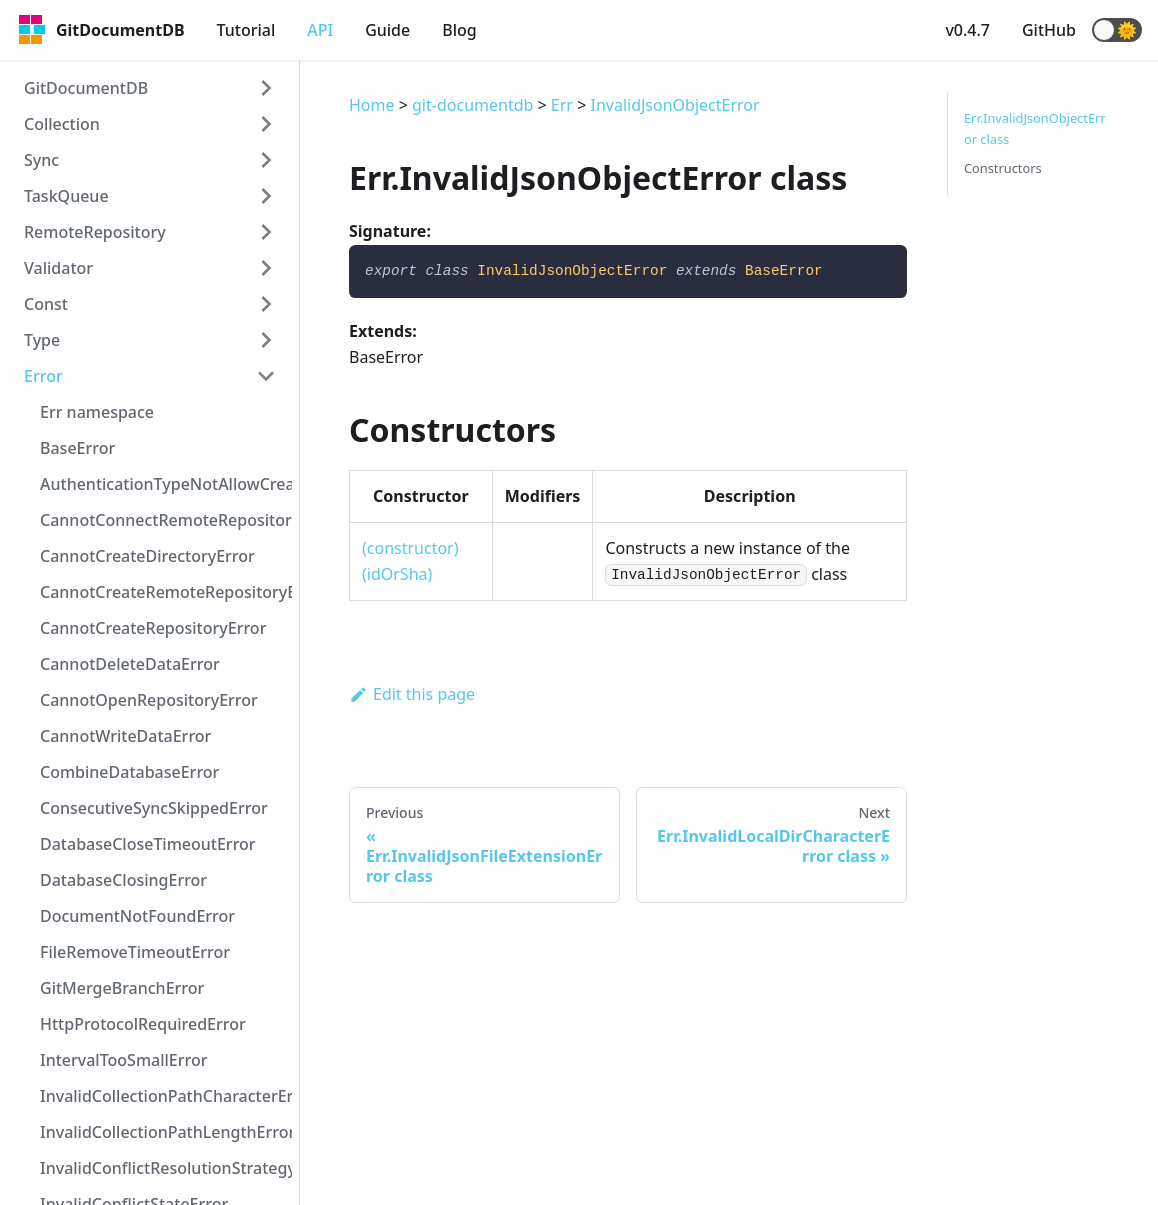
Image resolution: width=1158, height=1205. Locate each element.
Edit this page (412, 694)
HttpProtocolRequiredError (143, 1024)
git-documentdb (472, 105)
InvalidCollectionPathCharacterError (166, 1096)
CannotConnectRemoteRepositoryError (166, 520)
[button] (1117, 30)
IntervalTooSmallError (124, 1060)
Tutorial (246, 30)
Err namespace (97, 412)
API (320, 30)
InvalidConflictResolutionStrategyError (166, 1168)
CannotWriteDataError (125, 736)
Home (372, 105)
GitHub (1049, 30)
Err (562, 105)
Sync (41, 160)
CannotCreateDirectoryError (147, 556)
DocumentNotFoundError (137, 916)
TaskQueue (66, 196)
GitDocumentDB (86, 88)
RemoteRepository (95, 232)
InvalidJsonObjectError (674, 105)
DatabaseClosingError (123, 880)
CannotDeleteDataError (130, 664)
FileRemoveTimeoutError (135, 952)
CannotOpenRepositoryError (149, 700)
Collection (62, 124)
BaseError (77, 448)
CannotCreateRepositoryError (153, 628)
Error (43, 376)
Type (42, 340)
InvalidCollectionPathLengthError (166, 1132)
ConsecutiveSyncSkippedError (154, 808)
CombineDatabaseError (129, 772)
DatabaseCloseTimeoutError (148, 844)
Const (46, 304)
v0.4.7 (967, 30)
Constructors (1003, 168)
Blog (459, 30)
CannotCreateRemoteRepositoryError (166, 592)
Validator (58, 268)
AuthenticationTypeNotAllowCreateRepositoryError (166, 484)
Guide (387, 30)
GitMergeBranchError (122, 988)
